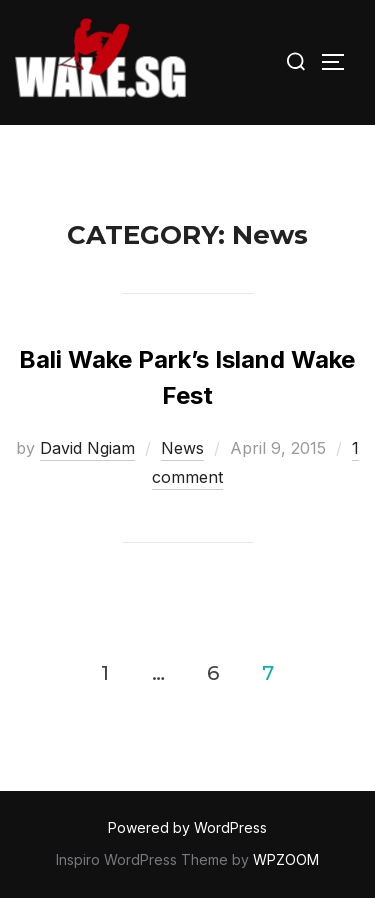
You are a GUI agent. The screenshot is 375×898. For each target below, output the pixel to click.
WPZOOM (286, 859)
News (182, 448)
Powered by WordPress (187, 827)
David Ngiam (87, 448)
